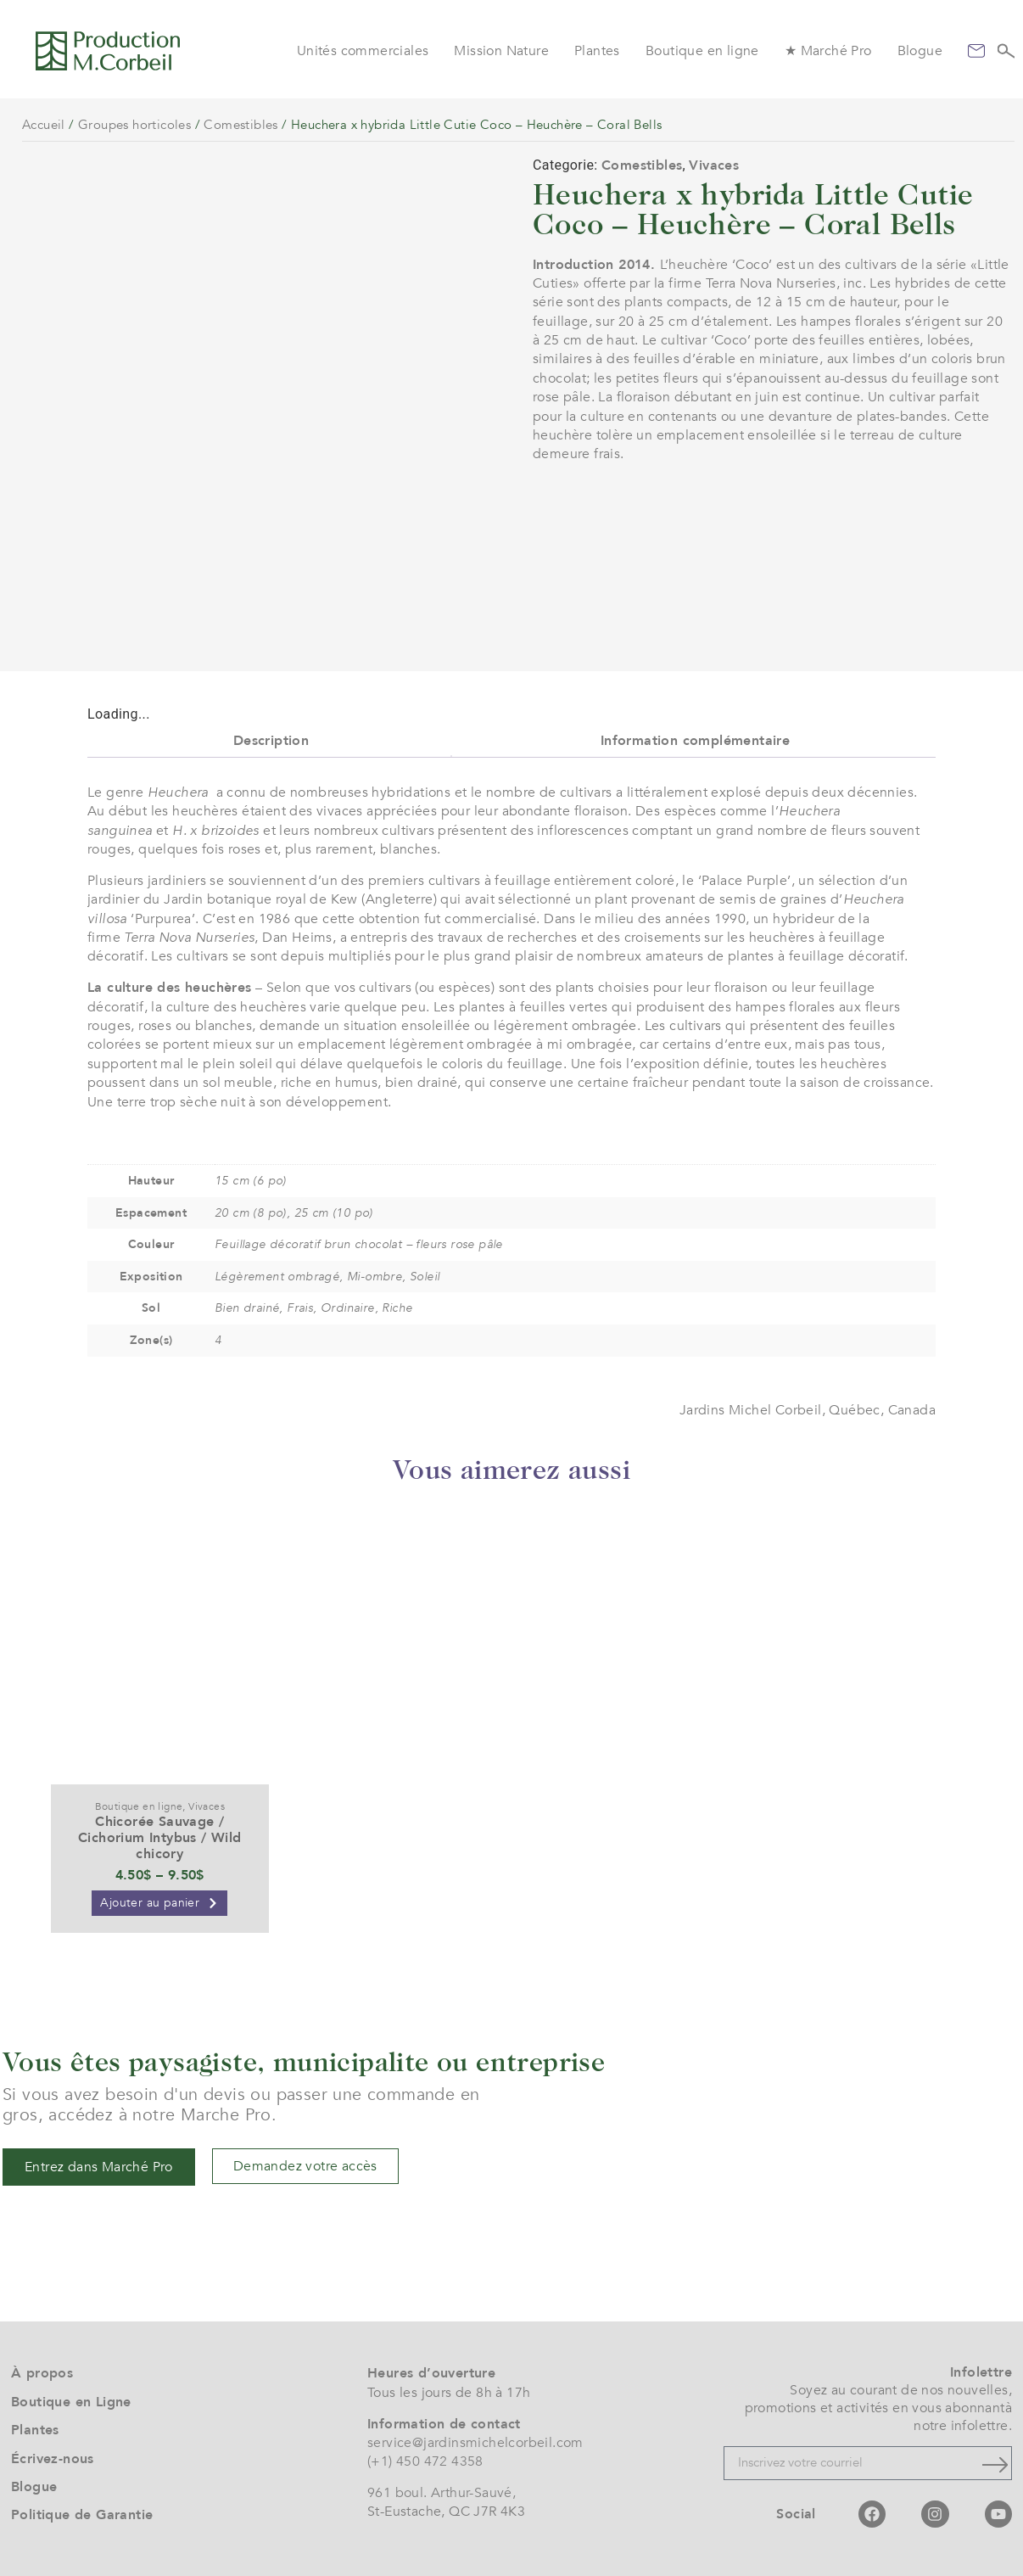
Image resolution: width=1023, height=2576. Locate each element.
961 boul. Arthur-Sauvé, (441, 2493)
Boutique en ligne (702, 51)
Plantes (597, 51)
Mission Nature (501, 51)
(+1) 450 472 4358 (425, 2461)
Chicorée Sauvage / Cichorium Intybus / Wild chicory (160, 1837)
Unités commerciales (363, 51)
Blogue (919, 51)
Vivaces (714, 165)
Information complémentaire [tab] (695, 740)
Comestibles (240, 124)
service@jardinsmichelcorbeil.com (475, 2442)
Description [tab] (271, 740)
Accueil (43, 124)
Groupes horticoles (134, 124)
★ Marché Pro (828, 51)
